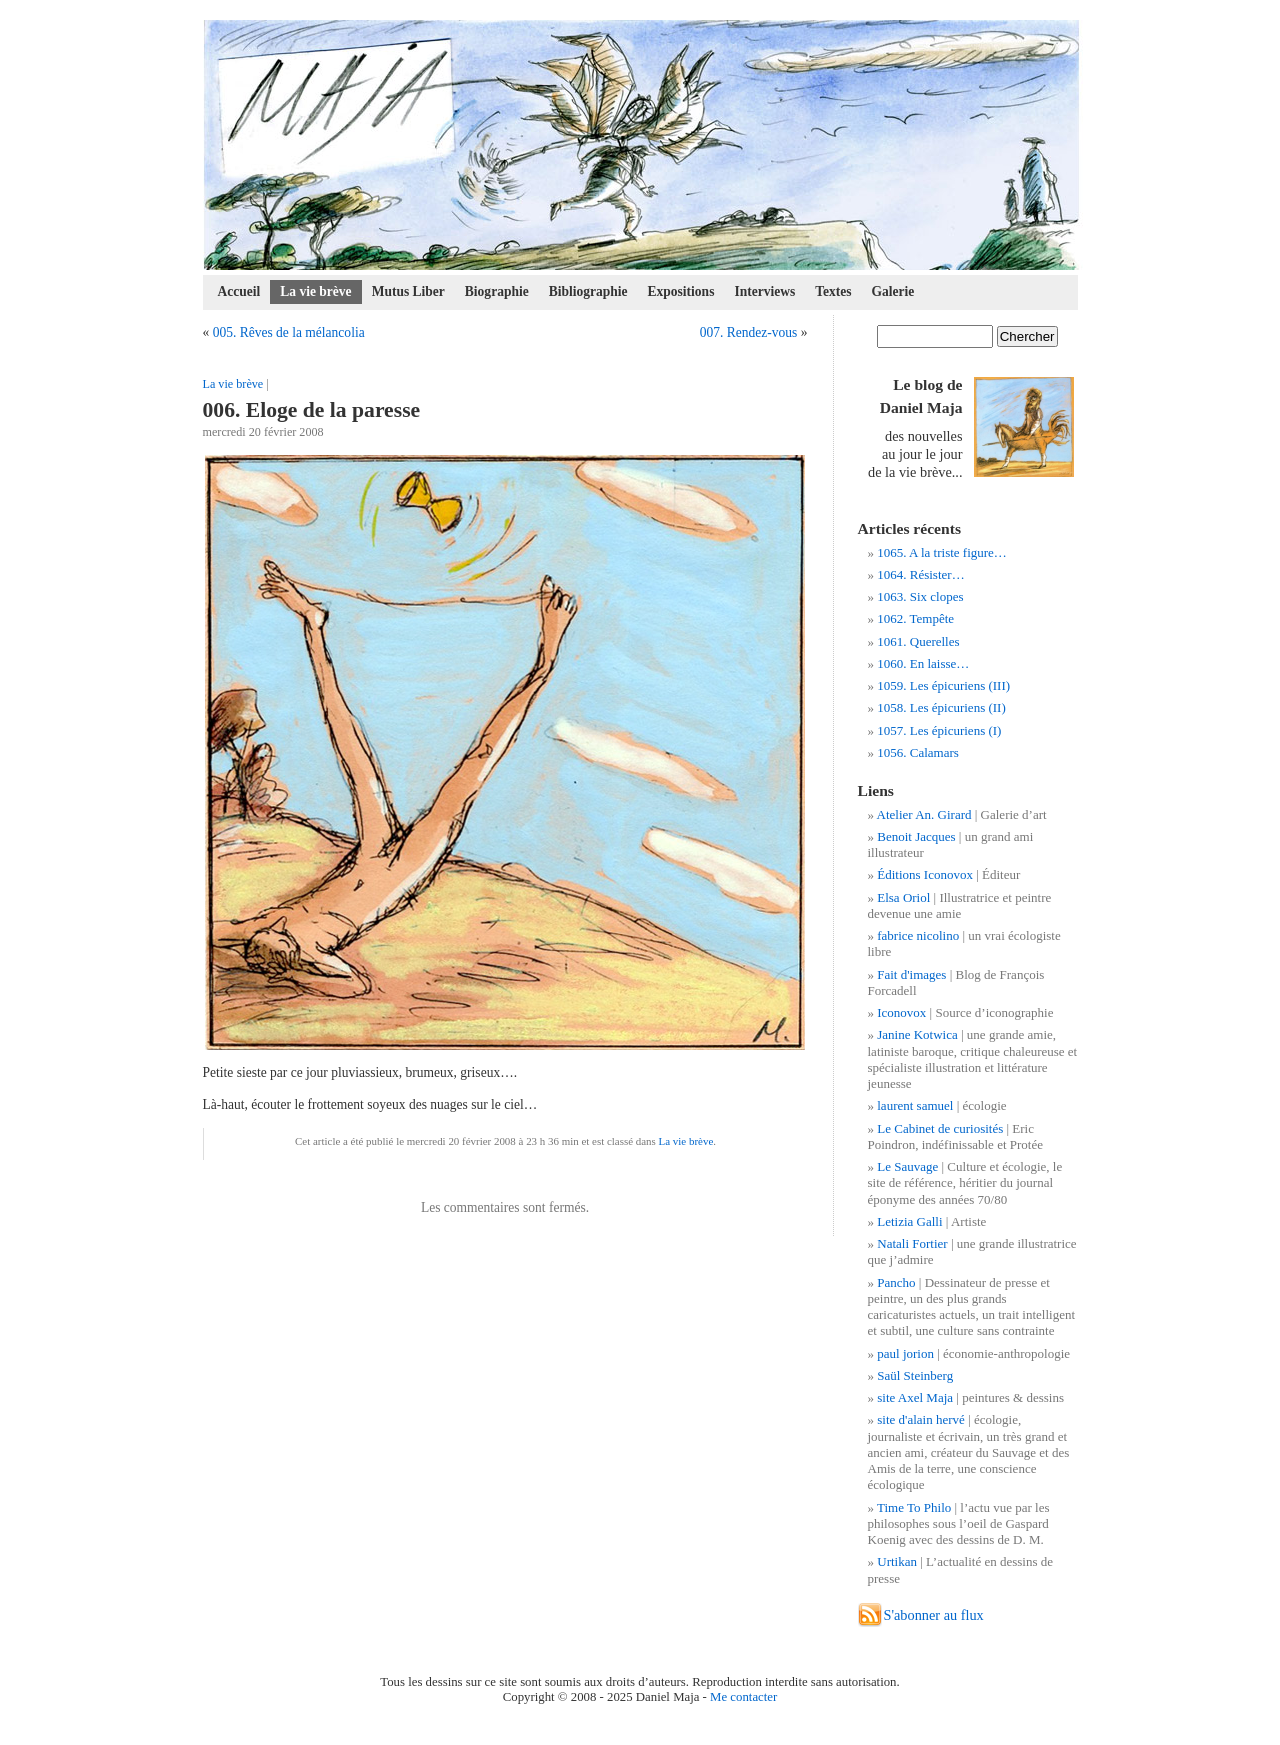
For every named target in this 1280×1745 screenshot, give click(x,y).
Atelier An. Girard (924, 814)
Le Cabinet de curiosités (940, 1128)
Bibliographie (588, 291)
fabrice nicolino (918, 935)
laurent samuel (915, 1105)
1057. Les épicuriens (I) (939, 730)
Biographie (497, 291)
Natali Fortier (912, 1243)
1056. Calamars (918, 752)
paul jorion (905, 1353)
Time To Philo (914, 1507)
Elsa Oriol (903, 897)
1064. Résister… (920, 574)
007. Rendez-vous (749, 332)
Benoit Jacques (916, 836)
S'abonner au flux (934, 1615)
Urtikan (897, 1561)
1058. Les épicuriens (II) (941, 707)
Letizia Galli (909, 1221)
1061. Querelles (918, 641)
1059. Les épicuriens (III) (943, 685)
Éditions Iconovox (925, 874)
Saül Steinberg (915, 1375)
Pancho (896, 1282)
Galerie (893, 291)
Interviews (764, 291)
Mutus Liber (408, 291)
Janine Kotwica (917, 1034)
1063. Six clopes (920, 596)
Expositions (681, 291)
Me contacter (743, 1697)
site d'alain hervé (921, 1419)
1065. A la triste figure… (942, 552)
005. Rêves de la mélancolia (289, 332)
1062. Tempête (915, 618)
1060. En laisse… (923, 663)
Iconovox (901, 1012)
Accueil (239, 291)
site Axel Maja (915, 1397)
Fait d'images (911, 974)
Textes (833, 291)
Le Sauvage (907, 1166)
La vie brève (315, 291)
